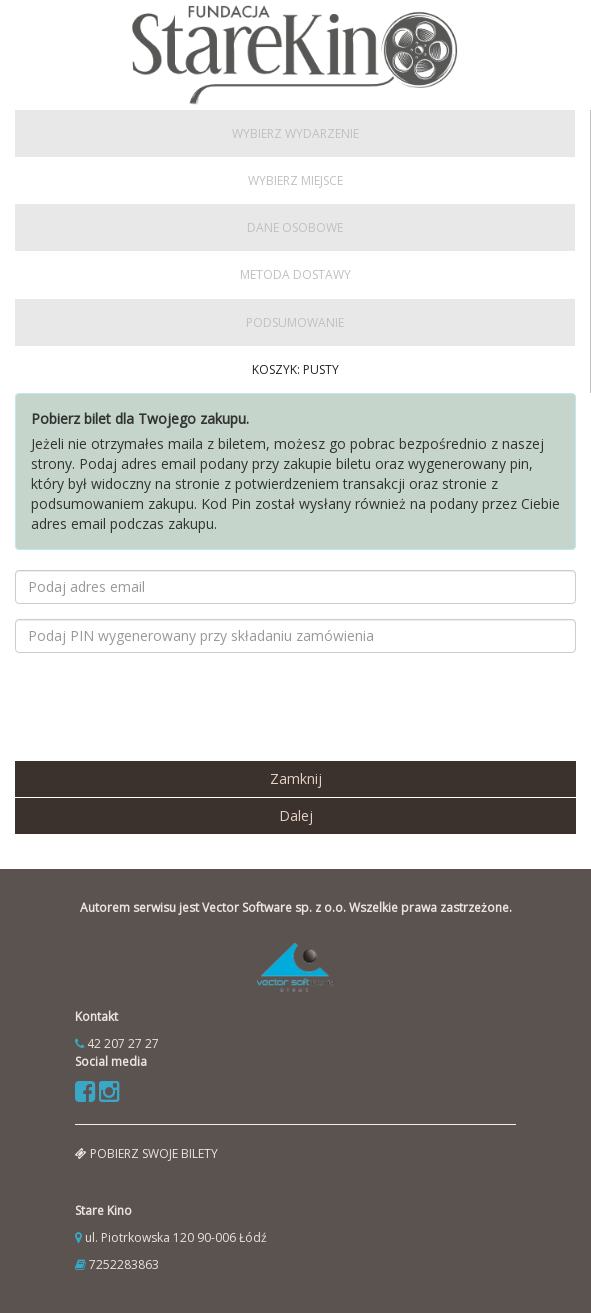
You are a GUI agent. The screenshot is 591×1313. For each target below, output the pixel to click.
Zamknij (296, 778)
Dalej (296, 815)
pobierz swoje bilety (146, 1153)
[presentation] (167, 707)
